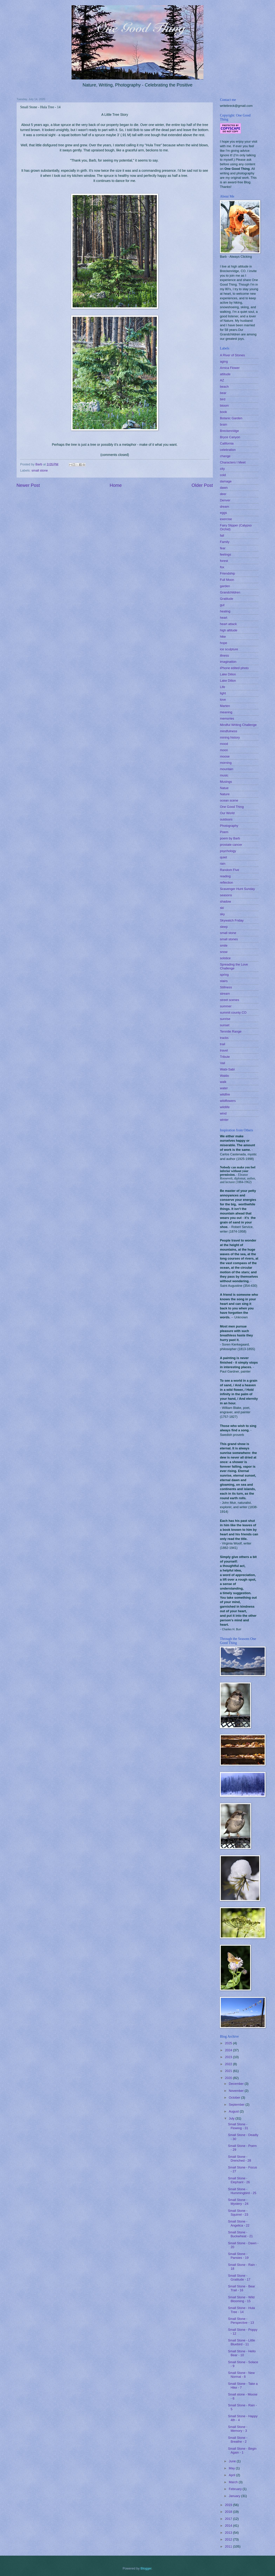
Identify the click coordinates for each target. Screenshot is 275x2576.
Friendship (227, 573)
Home (116, 485)
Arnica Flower (230, 368)
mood (224, 744)
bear (223, 393)
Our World (227, 813)
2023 (229, 2057)
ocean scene (229, 800)
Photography (229, 825)
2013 (229, 2532)
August (234, 2111)
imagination (228, 661)
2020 (229, 2078)
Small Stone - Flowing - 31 (238, 2126)
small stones (229, 939)
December (237, 2084)
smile (223, 945)
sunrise (225, 1019)
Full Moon (227, 580)
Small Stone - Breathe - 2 (237, 2439)
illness (224, 655)
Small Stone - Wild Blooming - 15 (241, 2299)
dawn (224, 487)
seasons (226, 895)
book (223, 412)
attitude (225, 374)
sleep (224, 927)
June (233, 2461)
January (235, 2496)
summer (226, 1006)
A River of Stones (232, 355)
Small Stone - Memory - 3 (237, 2428)
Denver (225, 500)
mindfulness (228, 731)
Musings (226, 781)
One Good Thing (232, 807)
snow (223, 952)
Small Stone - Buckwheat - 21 (240, 2234)
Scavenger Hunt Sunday (237, 889)
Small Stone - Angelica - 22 (238, 2223)
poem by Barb (230, 838)
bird (222, 399)
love (223, 699)
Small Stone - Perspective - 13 (241, 2320)
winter (224, 1120)
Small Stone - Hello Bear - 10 (242, 2353)
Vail (222, 1063)
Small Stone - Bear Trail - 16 (241, 2288)
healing (225, 611)
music (224, 775)
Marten (225, 706)
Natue (224, 788)
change (225, 456)
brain (223, 424)
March (234, 2482)
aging (224, 361)
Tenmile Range (231, 1031)
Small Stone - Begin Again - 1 (242, 2450)
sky (222, 914)
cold (223, 475)
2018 (229, 2512)
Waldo (224, 1075)
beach (224, 386)
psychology (228, 851)
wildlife (225, 1107)
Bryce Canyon (230, 437)
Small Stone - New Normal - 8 (241, 2374)
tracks (224, 1038)
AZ (222, 380)
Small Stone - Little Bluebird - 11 (241, 2342)
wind (223, 1113)
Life (222, 687)
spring (224, 974)
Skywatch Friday (232, 920)
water (224, 1088)
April (232, 2475)
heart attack (228, 624)
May (232, 2468)
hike (223, 636)
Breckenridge (229, 431)
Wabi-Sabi (227, 1069)
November (237, 2091)
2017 (229, 2519)
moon (224, 750)
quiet (223, 857)
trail (222, 1044)
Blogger (145, 2568)
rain (222, 863)
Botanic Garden (231, 418)
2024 (229, 2050)
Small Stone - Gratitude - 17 (239, 2277)
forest (224, 561)
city (222, 469)
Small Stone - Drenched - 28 (239, 2158)
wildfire (225, 1094)
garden (225, 586)
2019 (229, 2505)
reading (225, 876)
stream (225, 993)
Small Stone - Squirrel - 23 (238, 2212)
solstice (225, 958)
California (227, 443)
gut (222, 605)
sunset (224, 1025)
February (236, 2489)
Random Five (229, 870)
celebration (228, 450)
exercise (226, 519)
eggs (223, 513)
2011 (229, 2546)
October (235, 2097)
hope (223, 643)
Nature (225, 794)
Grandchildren (230, 592)
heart (223, 617)
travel (224, 1050)
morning (226, 763)
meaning (226, 712)
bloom (224, 405)
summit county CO (233, 1012)
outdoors (226, 819)
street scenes (229, 1000)
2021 (229, 2071)
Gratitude (226, 598)
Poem (224, 832)
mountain (226, 769)
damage (226, 481)
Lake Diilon (228, 674)
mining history (230, 737)
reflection (226, 882)
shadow (225, 901)
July (232, 2118)
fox (222, 567)
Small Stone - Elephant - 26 (239, 2180)
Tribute (225, 1057)
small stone (39, 470)
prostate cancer (231, 844)
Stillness (226, 987)
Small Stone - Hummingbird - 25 (242, 2191)
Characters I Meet (233, 462)
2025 (229, 2043)
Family (224, 542)
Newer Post (28, 485)
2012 (229, 2539)
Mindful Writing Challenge (238, 725)
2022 (229, 2064)
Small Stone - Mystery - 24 (238, 2201)
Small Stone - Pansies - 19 (238, 2256)
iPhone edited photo (234, 668)
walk (223, 1082)
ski (222, 908)
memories (227, 718)
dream (224, 506)
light (223, 693)
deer (223, 494)
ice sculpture (229, 649)
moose (225, 756)
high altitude (228, 630)
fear (223, 548)
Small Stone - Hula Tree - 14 (241, 2310)
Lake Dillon (228, 680)
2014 (229, 2525)
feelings (225, 554)
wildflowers (228, 1101)
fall (222, 535)
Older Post (202, 485)
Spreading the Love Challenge (234, 966)
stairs (224, 981)
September (237, 2104)
